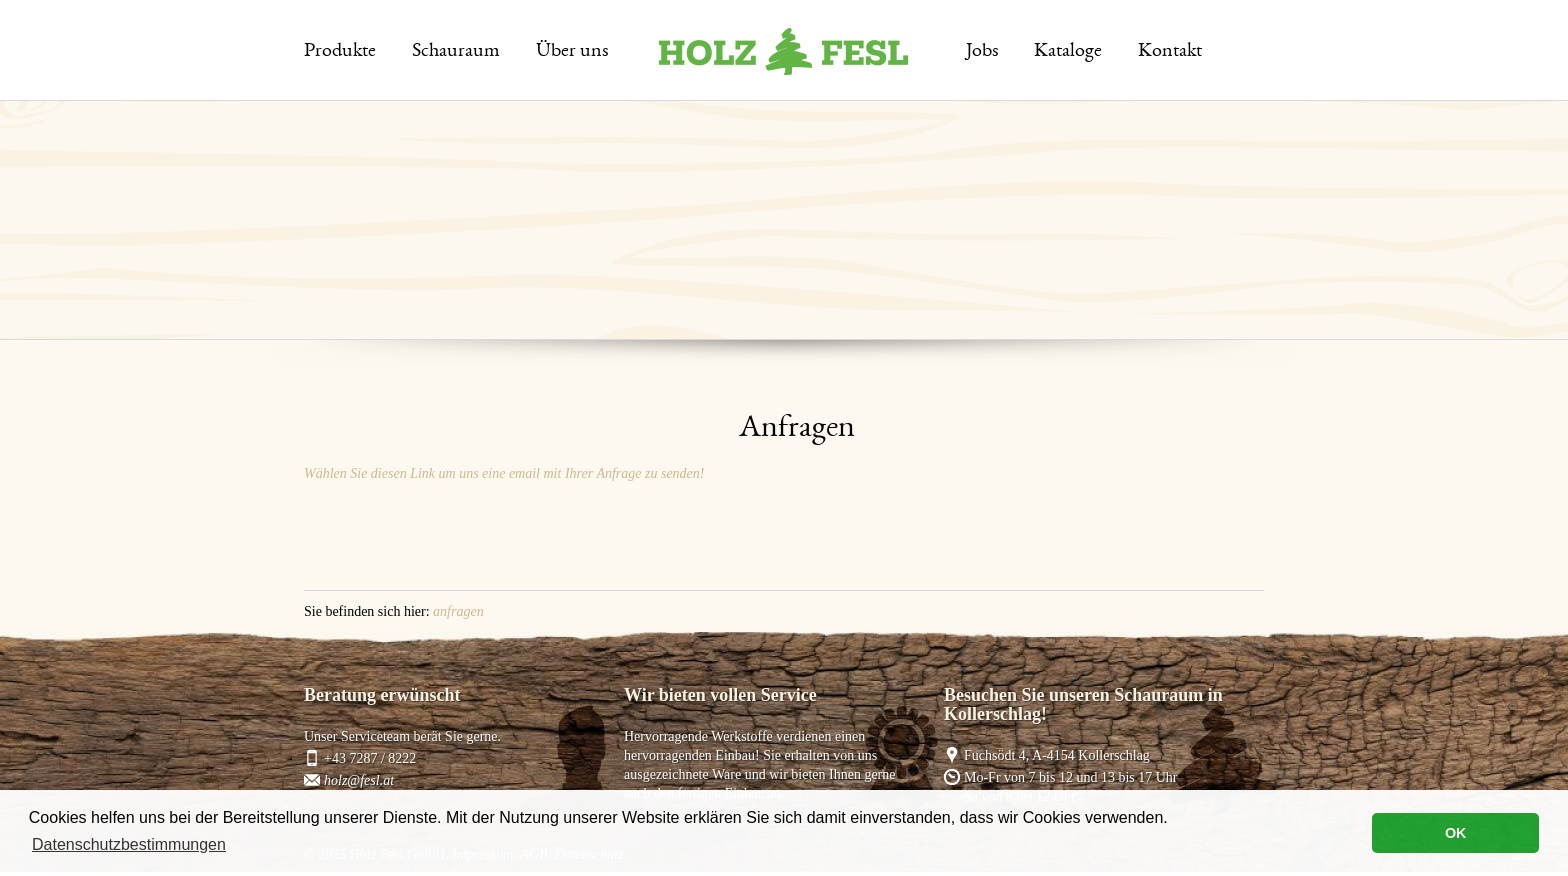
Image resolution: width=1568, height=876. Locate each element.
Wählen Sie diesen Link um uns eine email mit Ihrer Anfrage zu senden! (504, 473)
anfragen (458, 611)
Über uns (572, 52)
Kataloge (1068, 52)
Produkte (340, 52)
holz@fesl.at (359, 780)
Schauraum (456, 52)
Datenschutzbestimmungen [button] (129, 844)
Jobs (982, 52)
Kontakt (1170, 52)
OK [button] (1456, 833)
